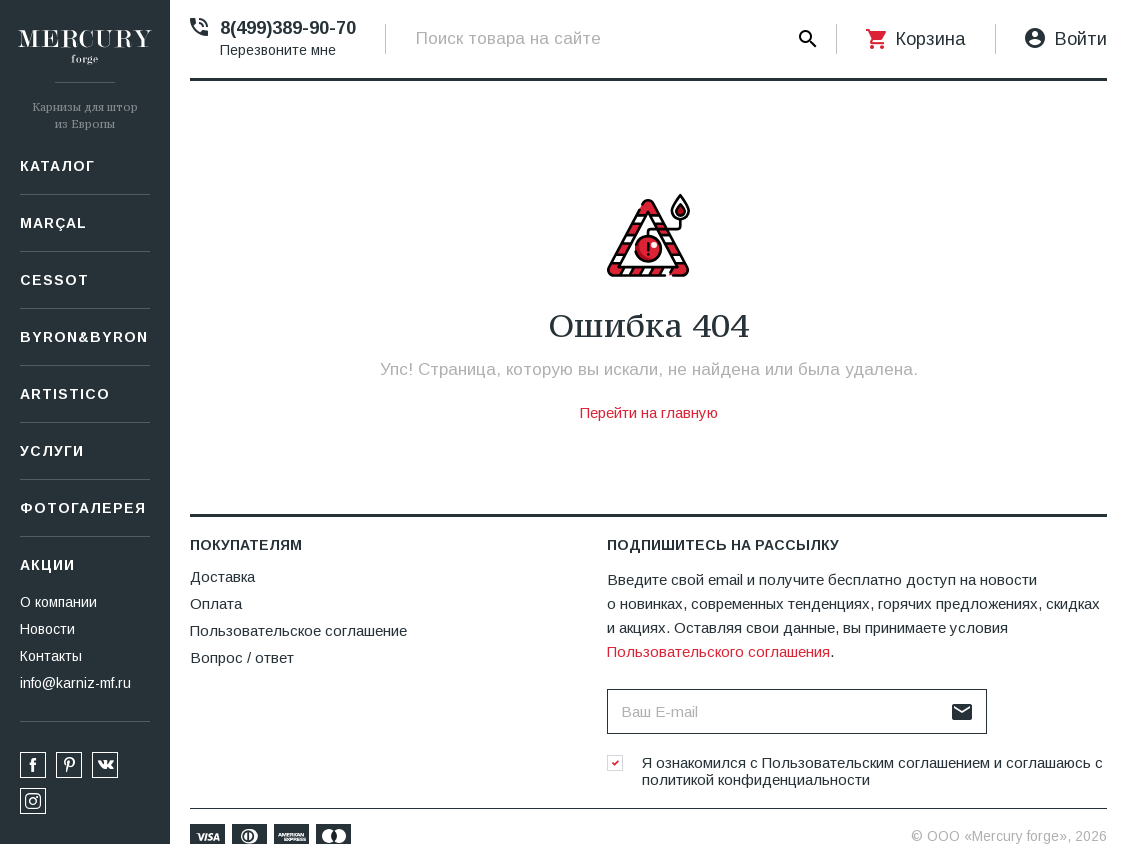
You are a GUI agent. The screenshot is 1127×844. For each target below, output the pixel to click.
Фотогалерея (83, 508)
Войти (1081, 39)
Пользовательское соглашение (298, 630)
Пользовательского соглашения (718, 651)
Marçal (53, 223)
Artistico (65, 394)
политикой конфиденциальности (756, 779)
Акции (47, 565)
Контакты (51, 656)
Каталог (57, 166)
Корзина (930, 39)
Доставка (222, 576)
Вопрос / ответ (242, 657)
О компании (58, 602)
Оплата (216, 603)
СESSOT (54, 280)
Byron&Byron (84, 337)
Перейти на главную (649, 412)
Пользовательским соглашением (876, 762)
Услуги (52, 451)
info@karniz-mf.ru (75, 683)
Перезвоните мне (278, 50)
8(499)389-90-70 (288, 28)
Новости (47, 629)
